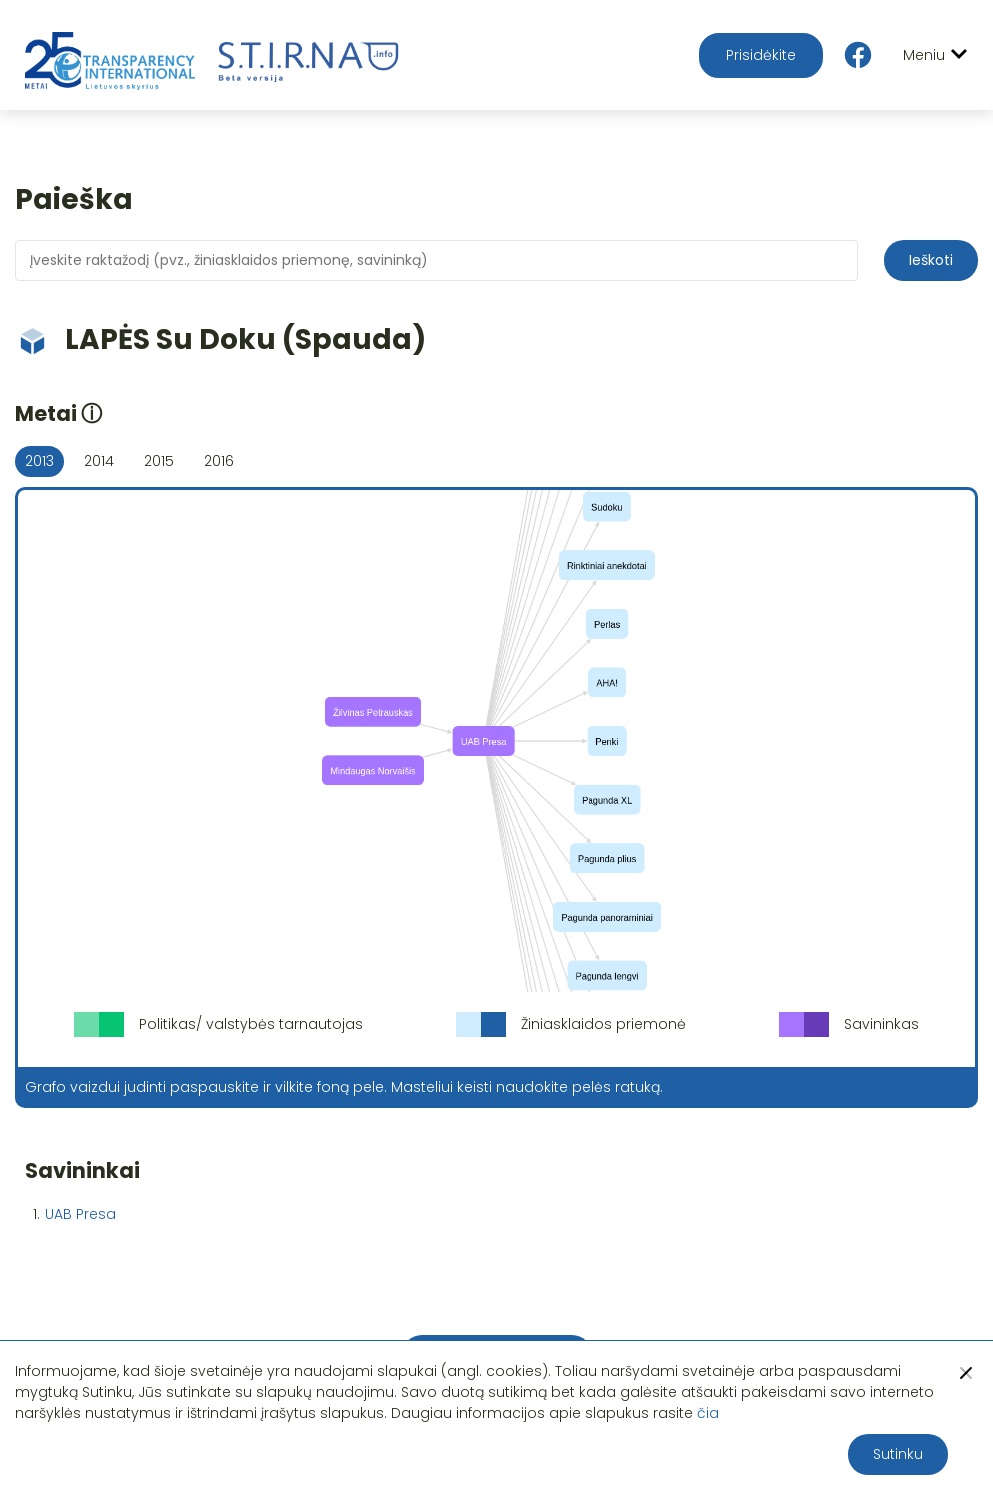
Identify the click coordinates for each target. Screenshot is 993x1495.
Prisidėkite (761, 55)
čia (708, 1413)
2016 (219, 461)
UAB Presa (80, 1214)
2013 (39, 461)
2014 (99, 461)
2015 (159, 461)
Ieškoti (931, 260)
